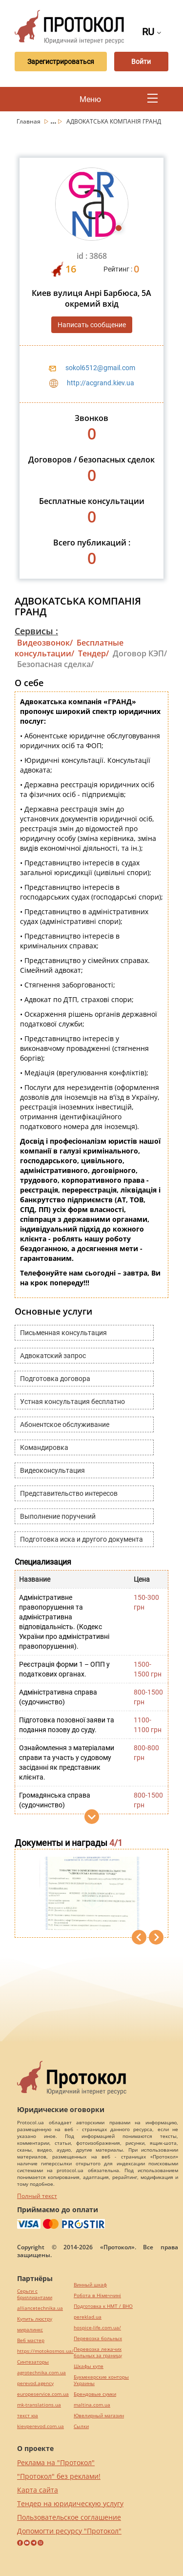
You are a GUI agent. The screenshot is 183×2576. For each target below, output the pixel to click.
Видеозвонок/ (45, 642)
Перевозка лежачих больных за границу (98, 2352)
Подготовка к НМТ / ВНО (103, 2306)
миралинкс (30, 2329)
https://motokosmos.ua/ (45, 2351)
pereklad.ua (88, 2317)
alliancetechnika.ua (40, 2308)
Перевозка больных (98, 2338)
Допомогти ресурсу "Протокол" (69, 2530)
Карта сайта (37, 2489)
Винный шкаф (90, 2285)
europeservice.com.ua (43, 2394)
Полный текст (37, 2196)
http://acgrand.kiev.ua (100, 383)
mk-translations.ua (39, 2405)
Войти (141, 61)
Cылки (81, 2426)
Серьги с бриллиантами (34, 2294)
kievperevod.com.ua (40, 2426)
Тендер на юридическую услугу (70, 2503)
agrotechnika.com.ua (41, 2372)
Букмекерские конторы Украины (101, 2380)
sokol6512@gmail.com (100, 368)
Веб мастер (30, 2340)
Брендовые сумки (95, 2394)
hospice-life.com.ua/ (97, 2328)
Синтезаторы (33, 2362)
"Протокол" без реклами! (59, 2476)
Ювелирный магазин (99, 2415)
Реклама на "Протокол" (56, 2462)
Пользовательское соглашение (69, 2517)
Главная (29, 121)
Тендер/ (93, 653)
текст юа (27, 2415)
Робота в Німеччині (97, 2295)
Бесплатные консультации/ (69, 648)
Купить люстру (34, 2319)
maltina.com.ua (92, 2405)
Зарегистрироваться (60, 61)
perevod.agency (35, 2383)
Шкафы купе (88, 2366)
